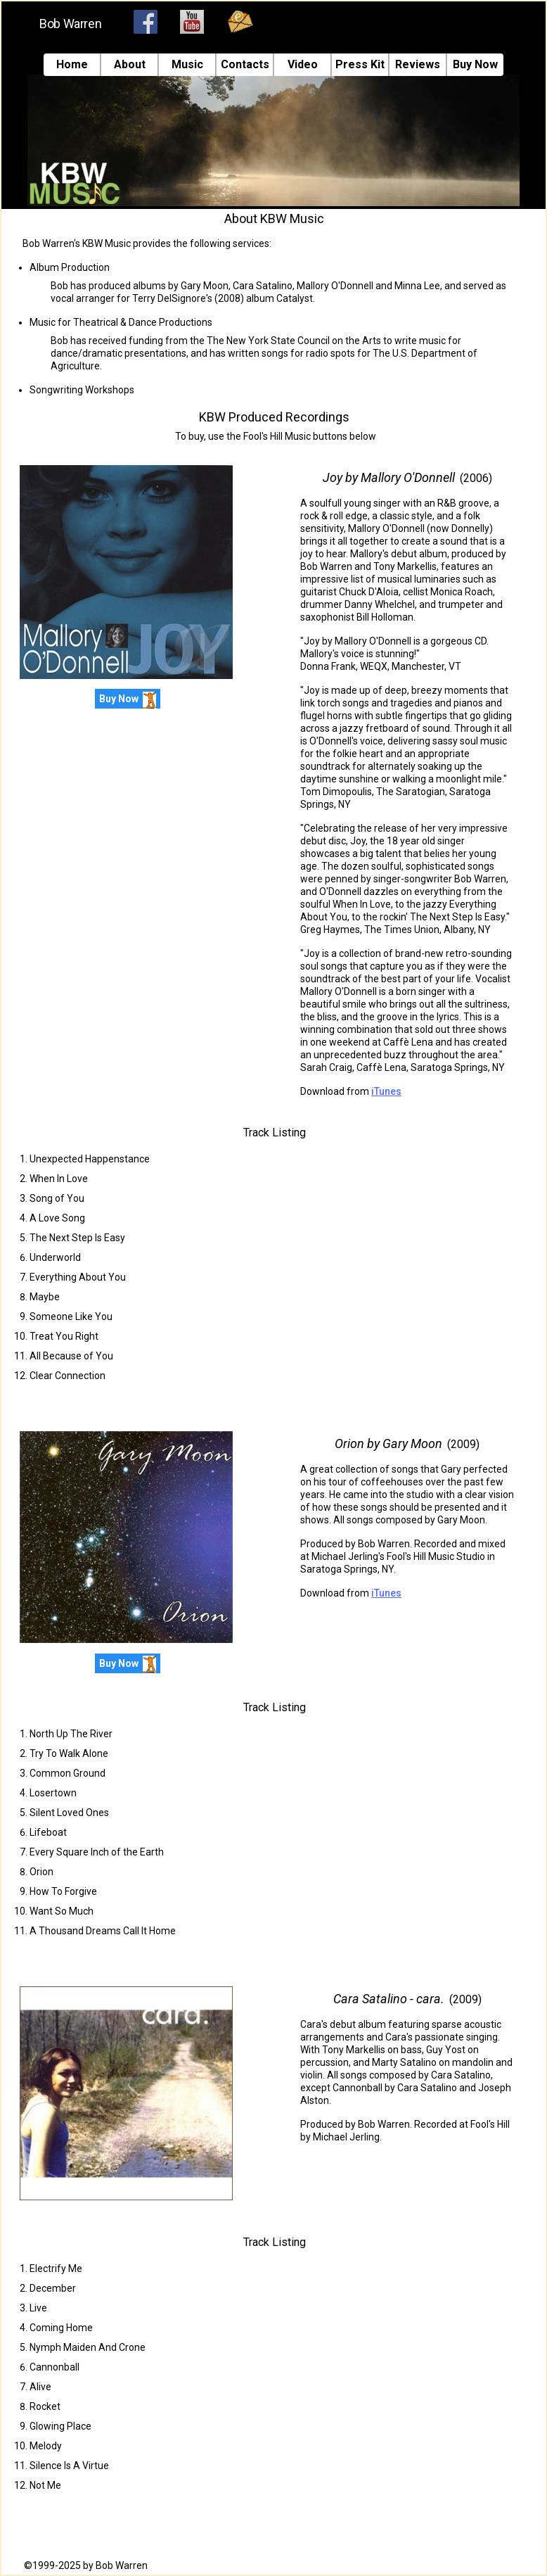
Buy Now (475, 64)
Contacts (245, 64)
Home (72, 64)
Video (303, 64)
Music (187, 64)
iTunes (386, 1091)
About (130, 64)
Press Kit (360, 64)
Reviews (417, 64)
